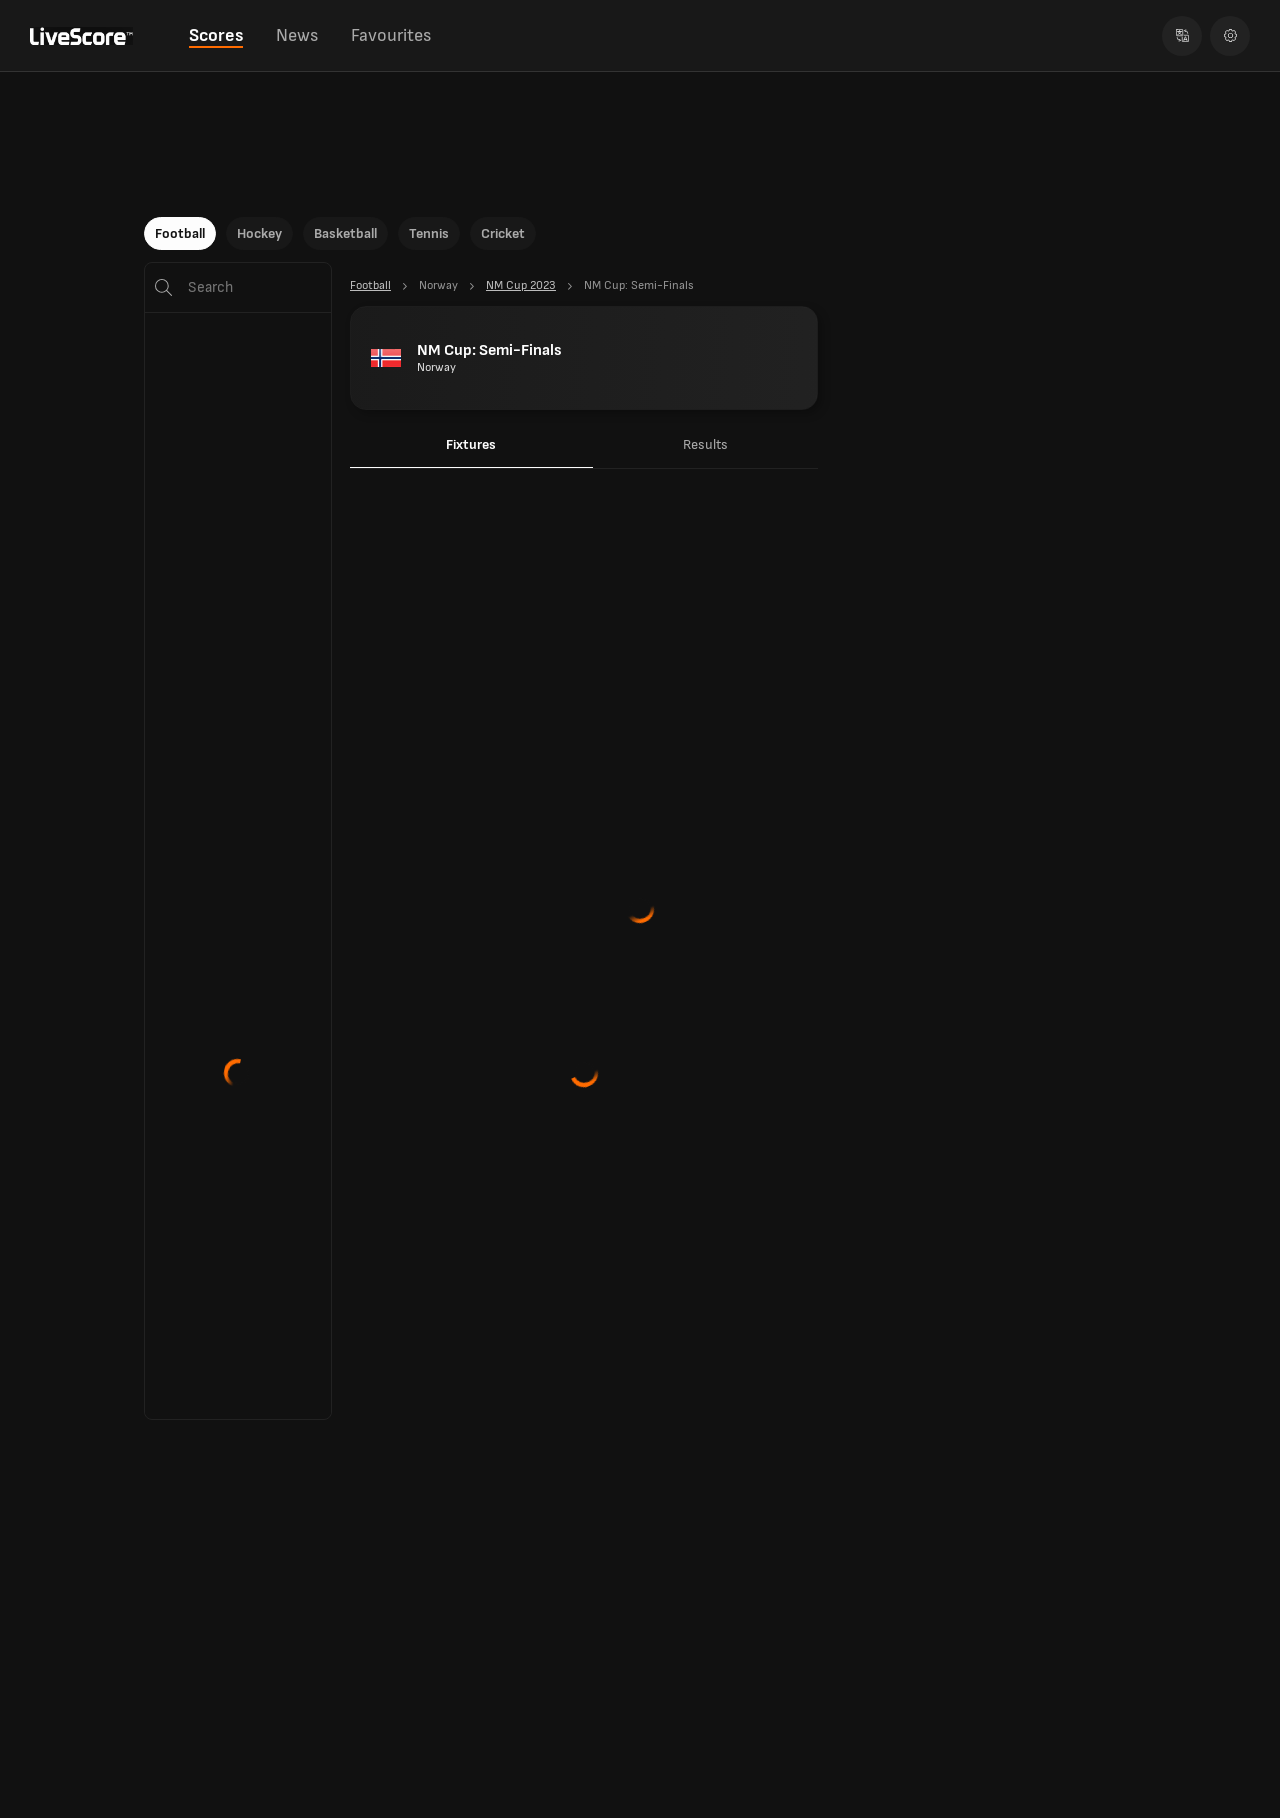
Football (180, 233)
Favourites (391, 35)
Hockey (259, 233)
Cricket (503, 233)
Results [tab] (705, 444)
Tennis (429, 233)
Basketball (345, 233)
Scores (216, 35)
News (297, 35)
